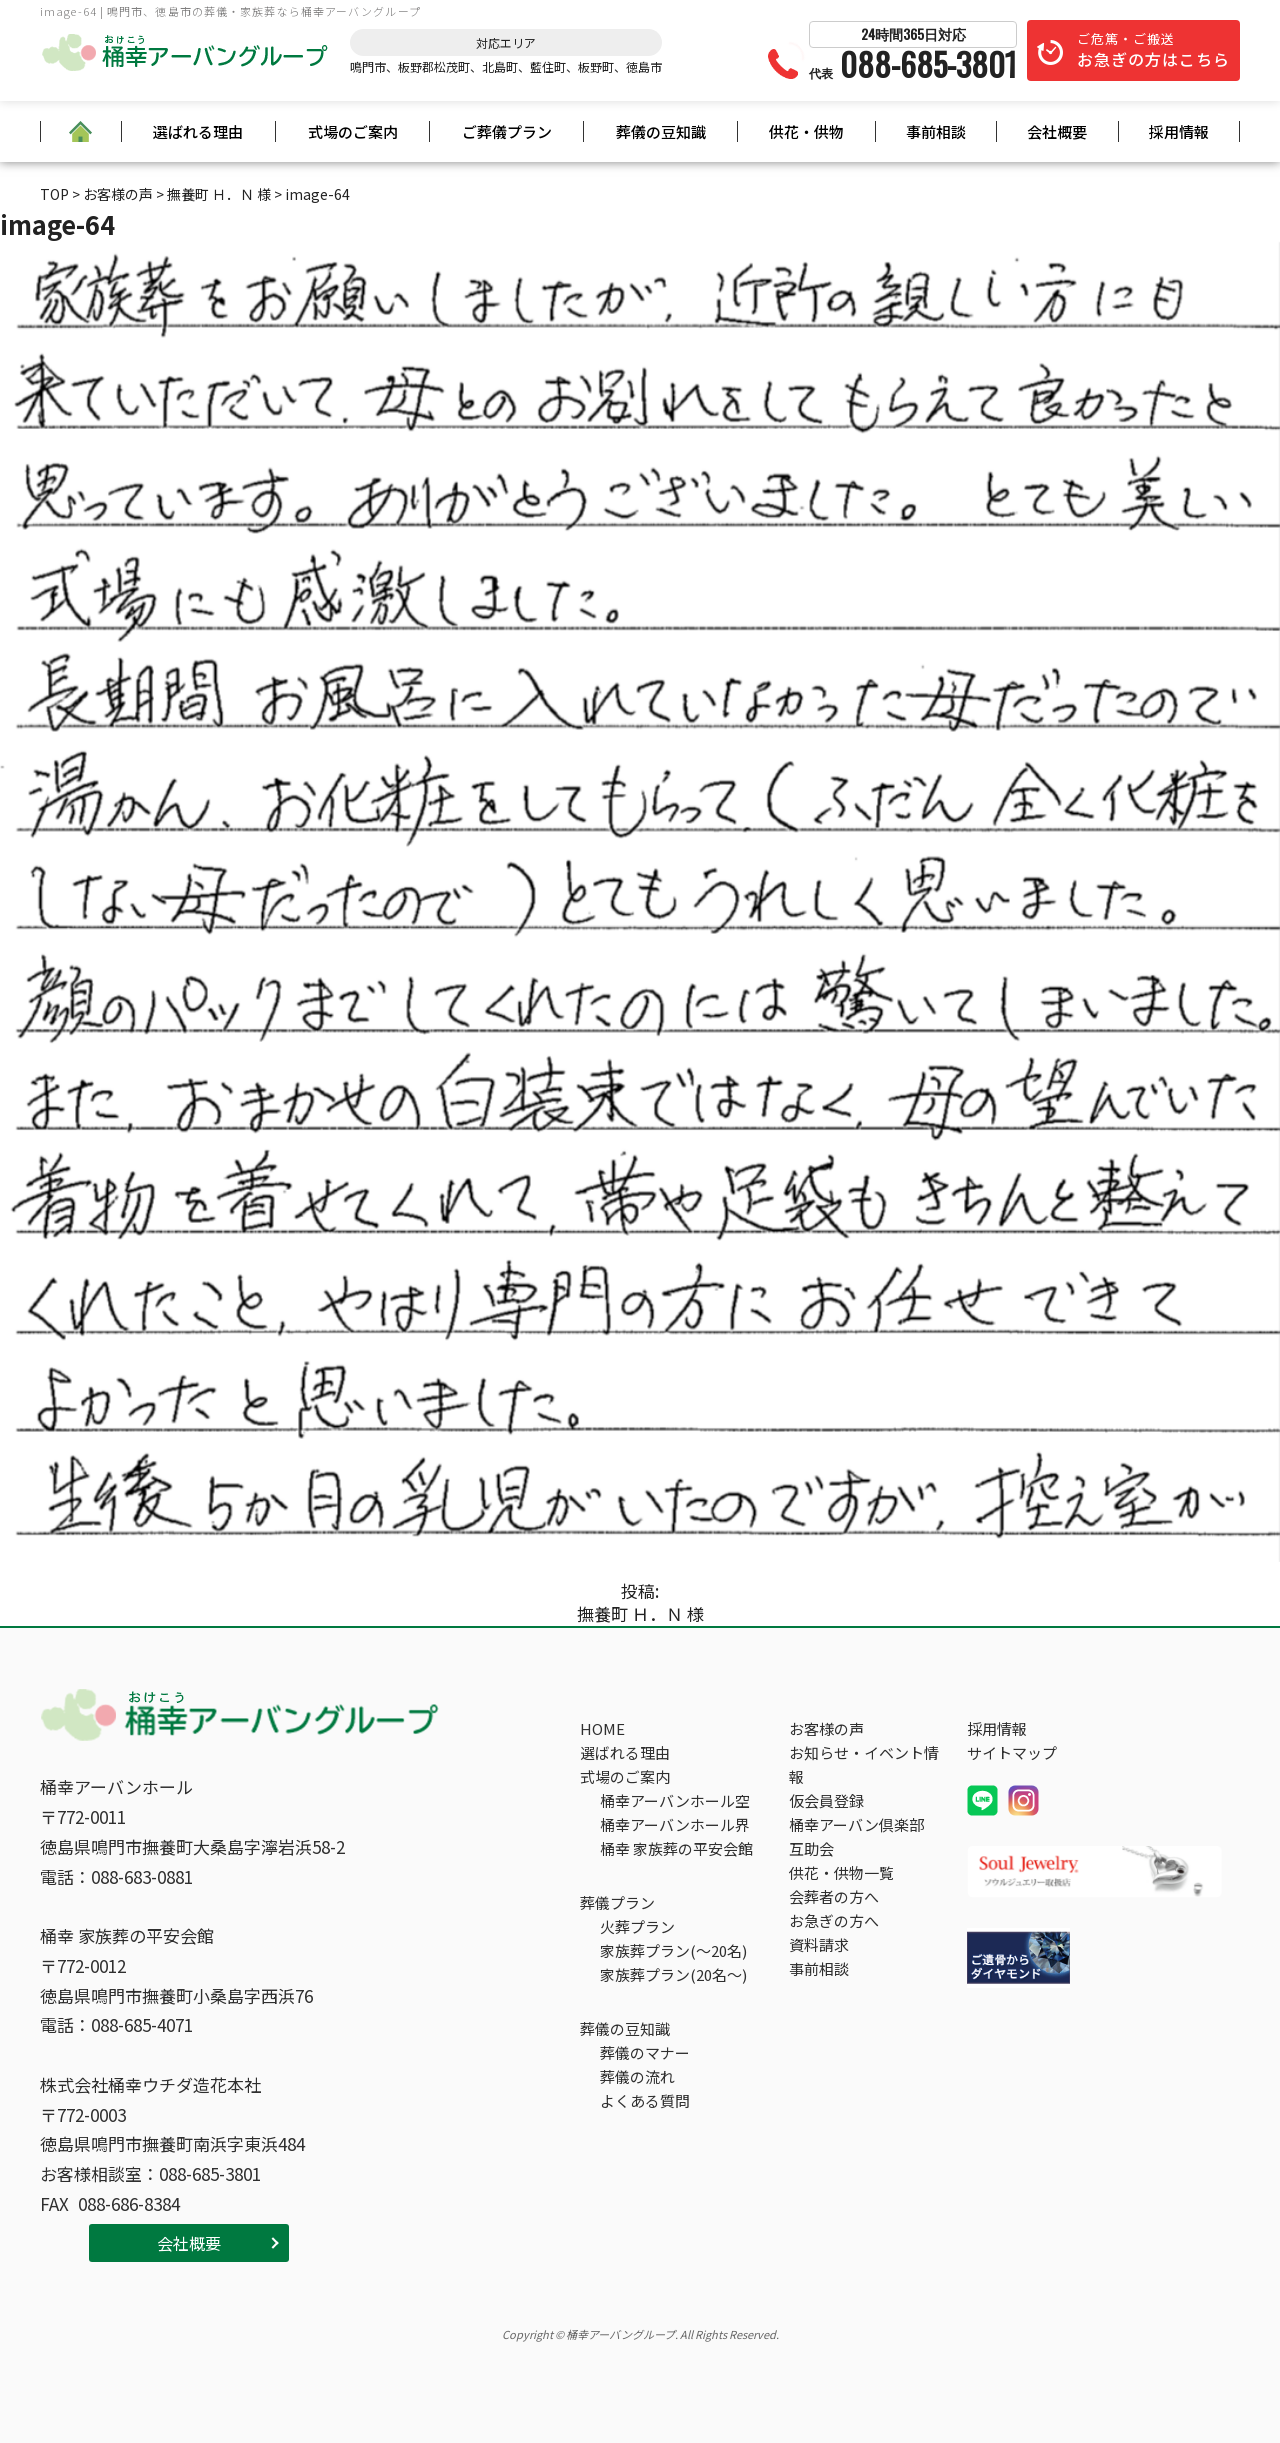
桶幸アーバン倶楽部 (856, 1824)
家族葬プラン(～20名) (673, 1950)
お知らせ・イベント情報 (864, 1764)
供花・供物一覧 (841, 1872)
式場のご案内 (353, 131)
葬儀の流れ (637, 2076)
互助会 (811, 1848)
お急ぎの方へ (834, 1920)
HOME (602, 1728)
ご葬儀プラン (507, 131)
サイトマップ (1012, 1752)
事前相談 (936, 131)
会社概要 (1057, 131)
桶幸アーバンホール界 (675, 1824)
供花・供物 (806, 131)
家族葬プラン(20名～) (673, 1974)
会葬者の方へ (834, 1896)
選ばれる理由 (198, 131)
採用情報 (1179, 131)
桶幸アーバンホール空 (675, 1800)
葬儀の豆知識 (661, 131)
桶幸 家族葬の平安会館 (676, 1848)
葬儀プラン (617, 1902)
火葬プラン (637, 1926)
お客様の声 (826, 1728)
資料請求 (819, 1944)
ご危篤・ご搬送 (1153, 50)
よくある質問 (645, 2100)
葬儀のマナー (645, 2052)
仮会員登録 (826, 1800)
